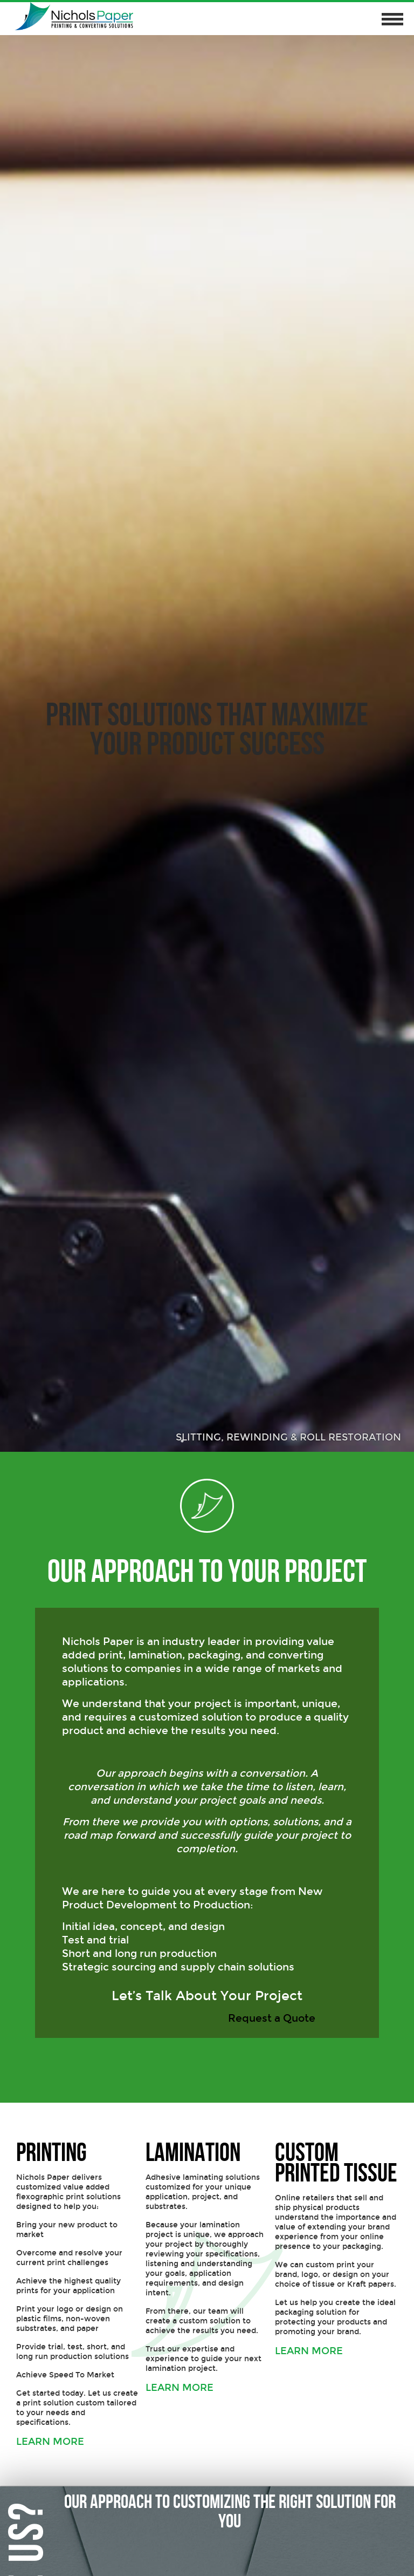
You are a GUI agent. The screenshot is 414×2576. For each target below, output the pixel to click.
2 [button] (199, 1441)
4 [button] (231, 1441)
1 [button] (182, 1441)
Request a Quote (273, 2018)
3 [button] (215, 1441)
